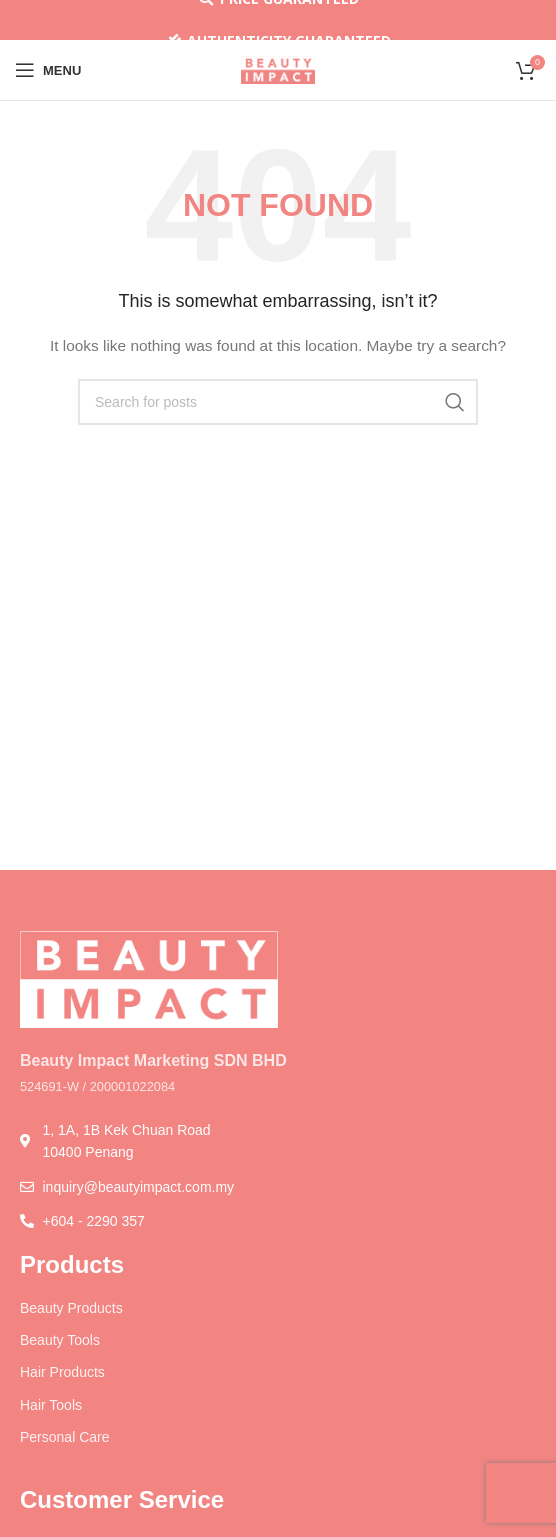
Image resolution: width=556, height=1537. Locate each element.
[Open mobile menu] (48, 70)
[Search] (278, 402)
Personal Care (65, 1437)
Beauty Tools (60, 1340)
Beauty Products (71, 1308)
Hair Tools (51, 1405)
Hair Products (62, 1372)
